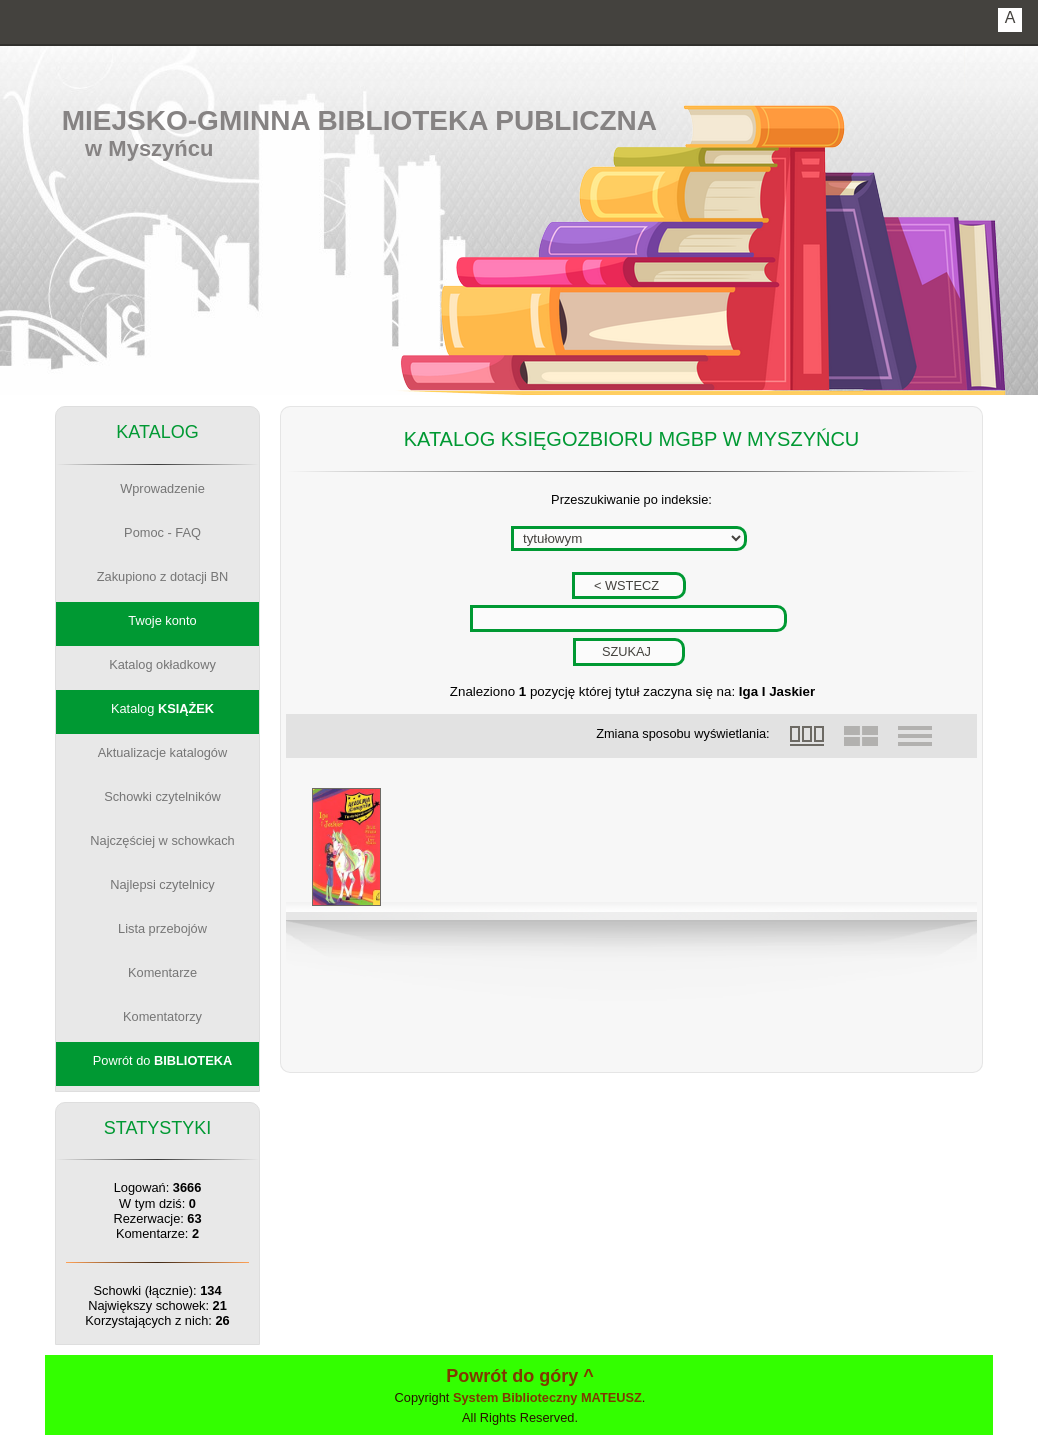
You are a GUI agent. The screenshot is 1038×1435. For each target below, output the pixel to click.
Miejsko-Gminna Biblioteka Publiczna (359, 120)
